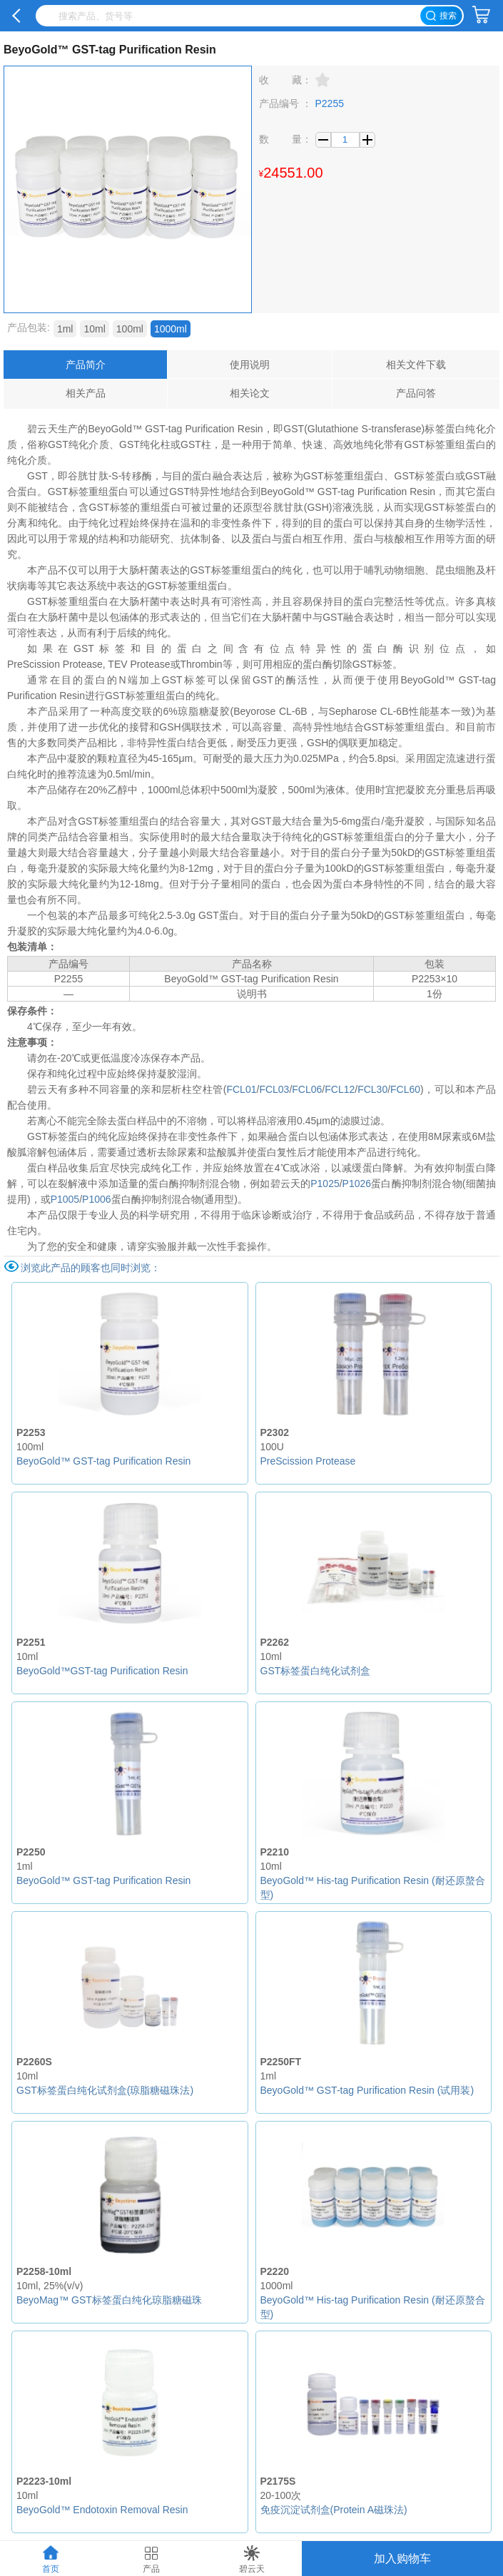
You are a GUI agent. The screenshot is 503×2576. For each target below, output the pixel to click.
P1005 (65, 1199)
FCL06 (307, 1089)
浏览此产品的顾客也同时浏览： (91, 1267)
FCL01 (241, 1089)
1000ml (170, 329)
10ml (94, 329)
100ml (129, 329)
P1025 (324, 1183)
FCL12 (340, 1089)
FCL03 (274, 1089)
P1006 (96, 1199)
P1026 (356, 1183)
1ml (65, 329)
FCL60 (405, 1089)
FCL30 (372, 1089)
